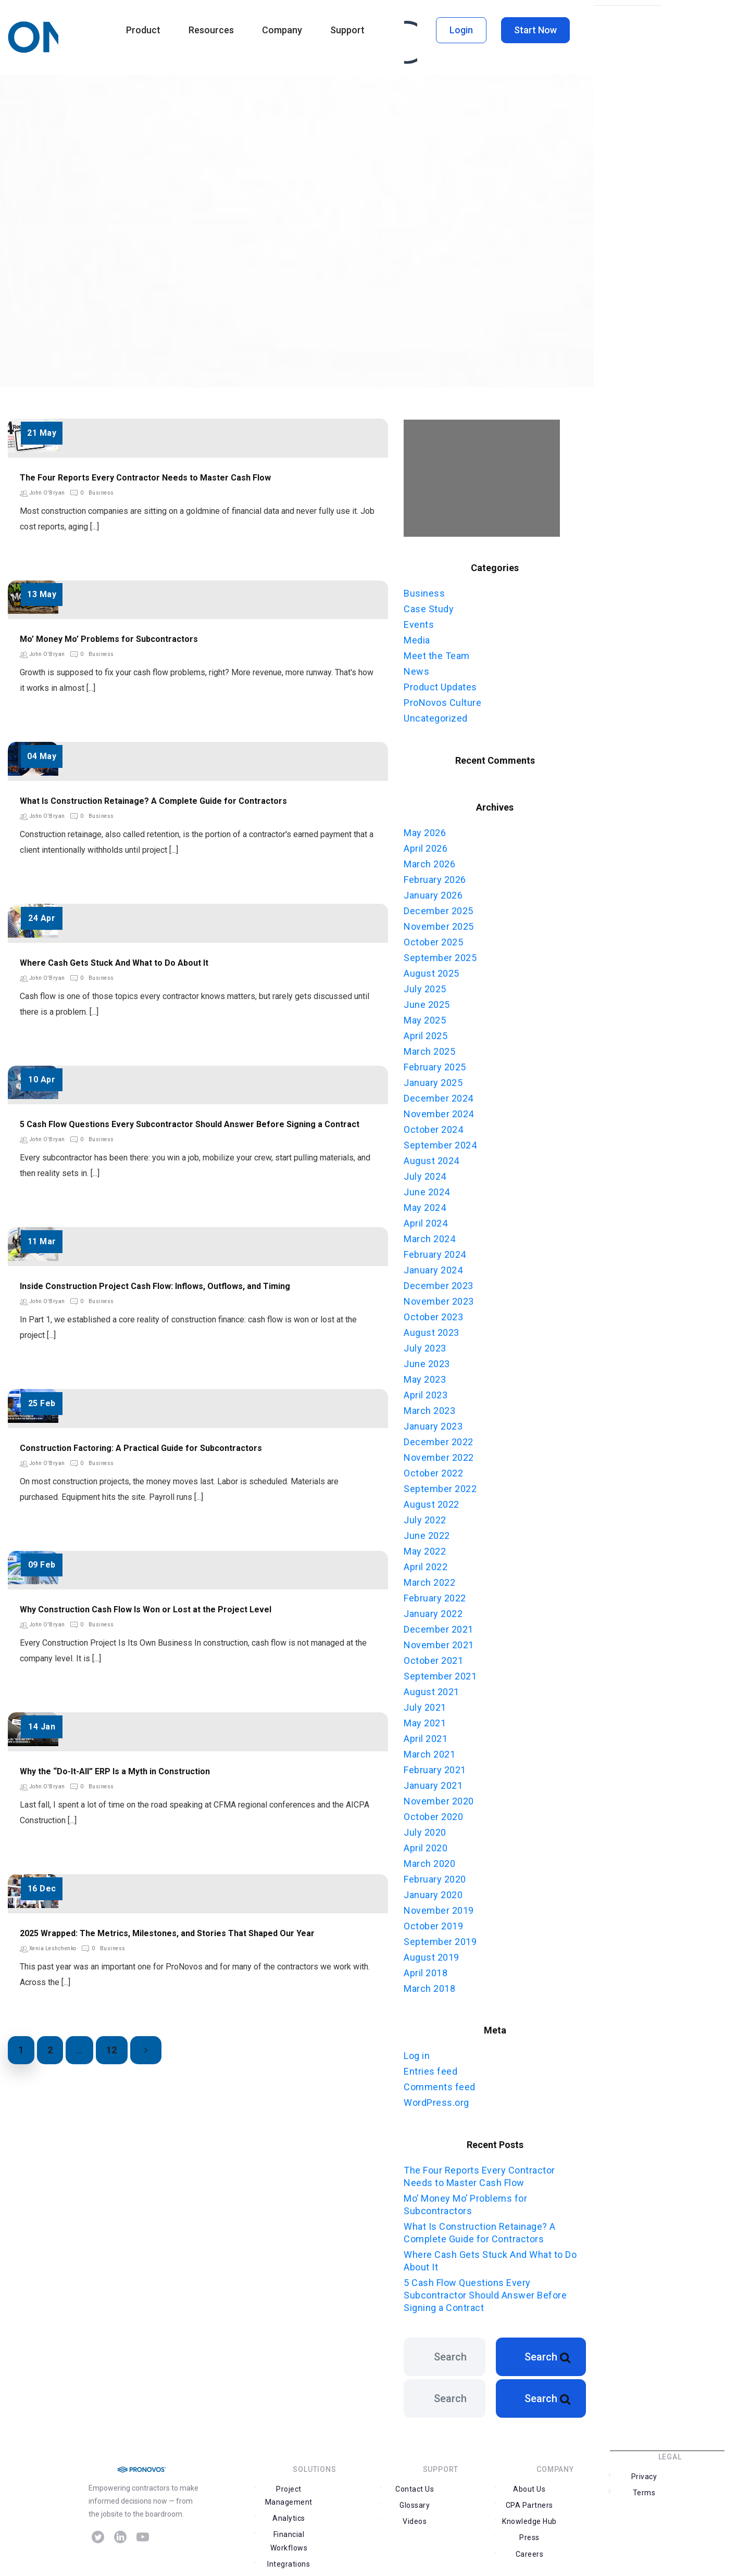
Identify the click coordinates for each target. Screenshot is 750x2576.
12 (111, 2049)
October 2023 (433, 1313)
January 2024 (433, 1266)
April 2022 (425, 1563)
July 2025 (425, 985)
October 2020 (433, 1813)
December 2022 (438, 1438)
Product (143, 29)
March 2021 (429, 1750)
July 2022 (425, 1516)
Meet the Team (437, 654)
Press (582, 2518)
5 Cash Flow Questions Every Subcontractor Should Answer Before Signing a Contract (189, 1124)
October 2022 (433, 1469)
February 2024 (435, 1250)
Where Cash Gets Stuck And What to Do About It (114, 963)
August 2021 (431, 1688)
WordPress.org (436, 2098)
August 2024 (431, 1157)
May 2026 (425, 829)
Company (282, 29)
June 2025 (427, 1000)
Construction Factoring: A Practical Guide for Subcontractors (141, 1448)
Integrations (287, 2547)
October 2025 (433, 938)
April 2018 (425, 1969)
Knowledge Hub (528, 2518)
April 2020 (425, 1844)
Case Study (429, 607)
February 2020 (435, 1875)
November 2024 (439, 1110)
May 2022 (425, 1547)
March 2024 (429, 1235)
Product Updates (440, 685)
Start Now (535, 29)
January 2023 (433, 1422)
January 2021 (433, 1781)
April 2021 (425, 1734)
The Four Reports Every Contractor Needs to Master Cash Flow (145, 478)
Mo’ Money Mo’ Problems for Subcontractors (109, 639)
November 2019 (439, 1906)
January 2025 (433, 1079)
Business (101, 493)
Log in (417, 2051)
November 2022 (439, 1453)
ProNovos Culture (442, 701)
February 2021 (435, 1766)
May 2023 (425, 1375)
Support (347, 29)
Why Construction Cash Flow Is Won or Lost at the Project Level (145, 1609)
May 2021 (425, 1719)
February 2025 (435, 1063)
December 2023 (438, 1282)
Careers (528, 2534)
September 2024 (440, 1141)
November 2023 (439, 1297)
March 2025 (429, 1047)
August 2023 (431, 1328)
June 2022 (427, 1531)
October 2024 (433, 1125)
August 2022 (431, 1500)
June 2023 (427, 1360)
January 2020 (433, 1891)
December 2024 (438, 1094)
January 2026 (433, 891)
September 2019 (440, 1938)
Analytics (342, 2501)
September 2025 (440, 954)
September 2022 (440, 1485)
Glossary (468, 2501)
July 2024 (425, 1172)
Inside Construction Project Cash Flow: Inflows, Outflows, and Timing (155, 1286)
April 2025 (425, 1032)
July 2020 (425, 1828)
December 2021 (438, 1625)
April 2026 (425, 844)
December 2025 (438, 907)
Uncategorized (436, 716)
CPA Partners (582, 2501)
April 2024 (425, 1219)
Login (461, 29)
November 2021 (439, 1641)
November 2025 (439, 922)
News (416, 669)
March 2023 (429, 1406)
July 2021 (425, 1703)
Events (419, 622)
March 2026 (429, 860)
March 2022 (429, 1578)
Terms (697, 2489)
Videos (414, 2518)
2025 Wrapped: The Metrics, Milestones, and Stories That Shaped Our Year (167, 1933)
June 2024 (427, 1188)
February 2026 (435, 875)
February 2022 (435, 1594)
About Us (528, 2501)
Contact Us (413, 2501)
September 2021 (440, 1672)
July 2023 (425, 1344)
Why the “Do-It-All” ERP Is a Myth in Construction (115, 1771)
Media (417, 638)
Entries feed (430, 2067)
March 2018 (429, 1984)
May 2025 (425, 1016)
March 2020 (429, 1859)
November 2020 (439, 1797)
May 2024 (425, 1203)
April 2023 (425, 1391)
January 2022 (433, 1610)
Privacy (643, 2489)
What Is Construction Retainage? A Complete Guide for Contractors (153, 801)
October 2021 (433, 1656)
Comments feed (440, 2082)
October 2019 (433, 1922)
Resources (211, 29)
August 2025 (431, 969)
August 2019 (431, 1953)
